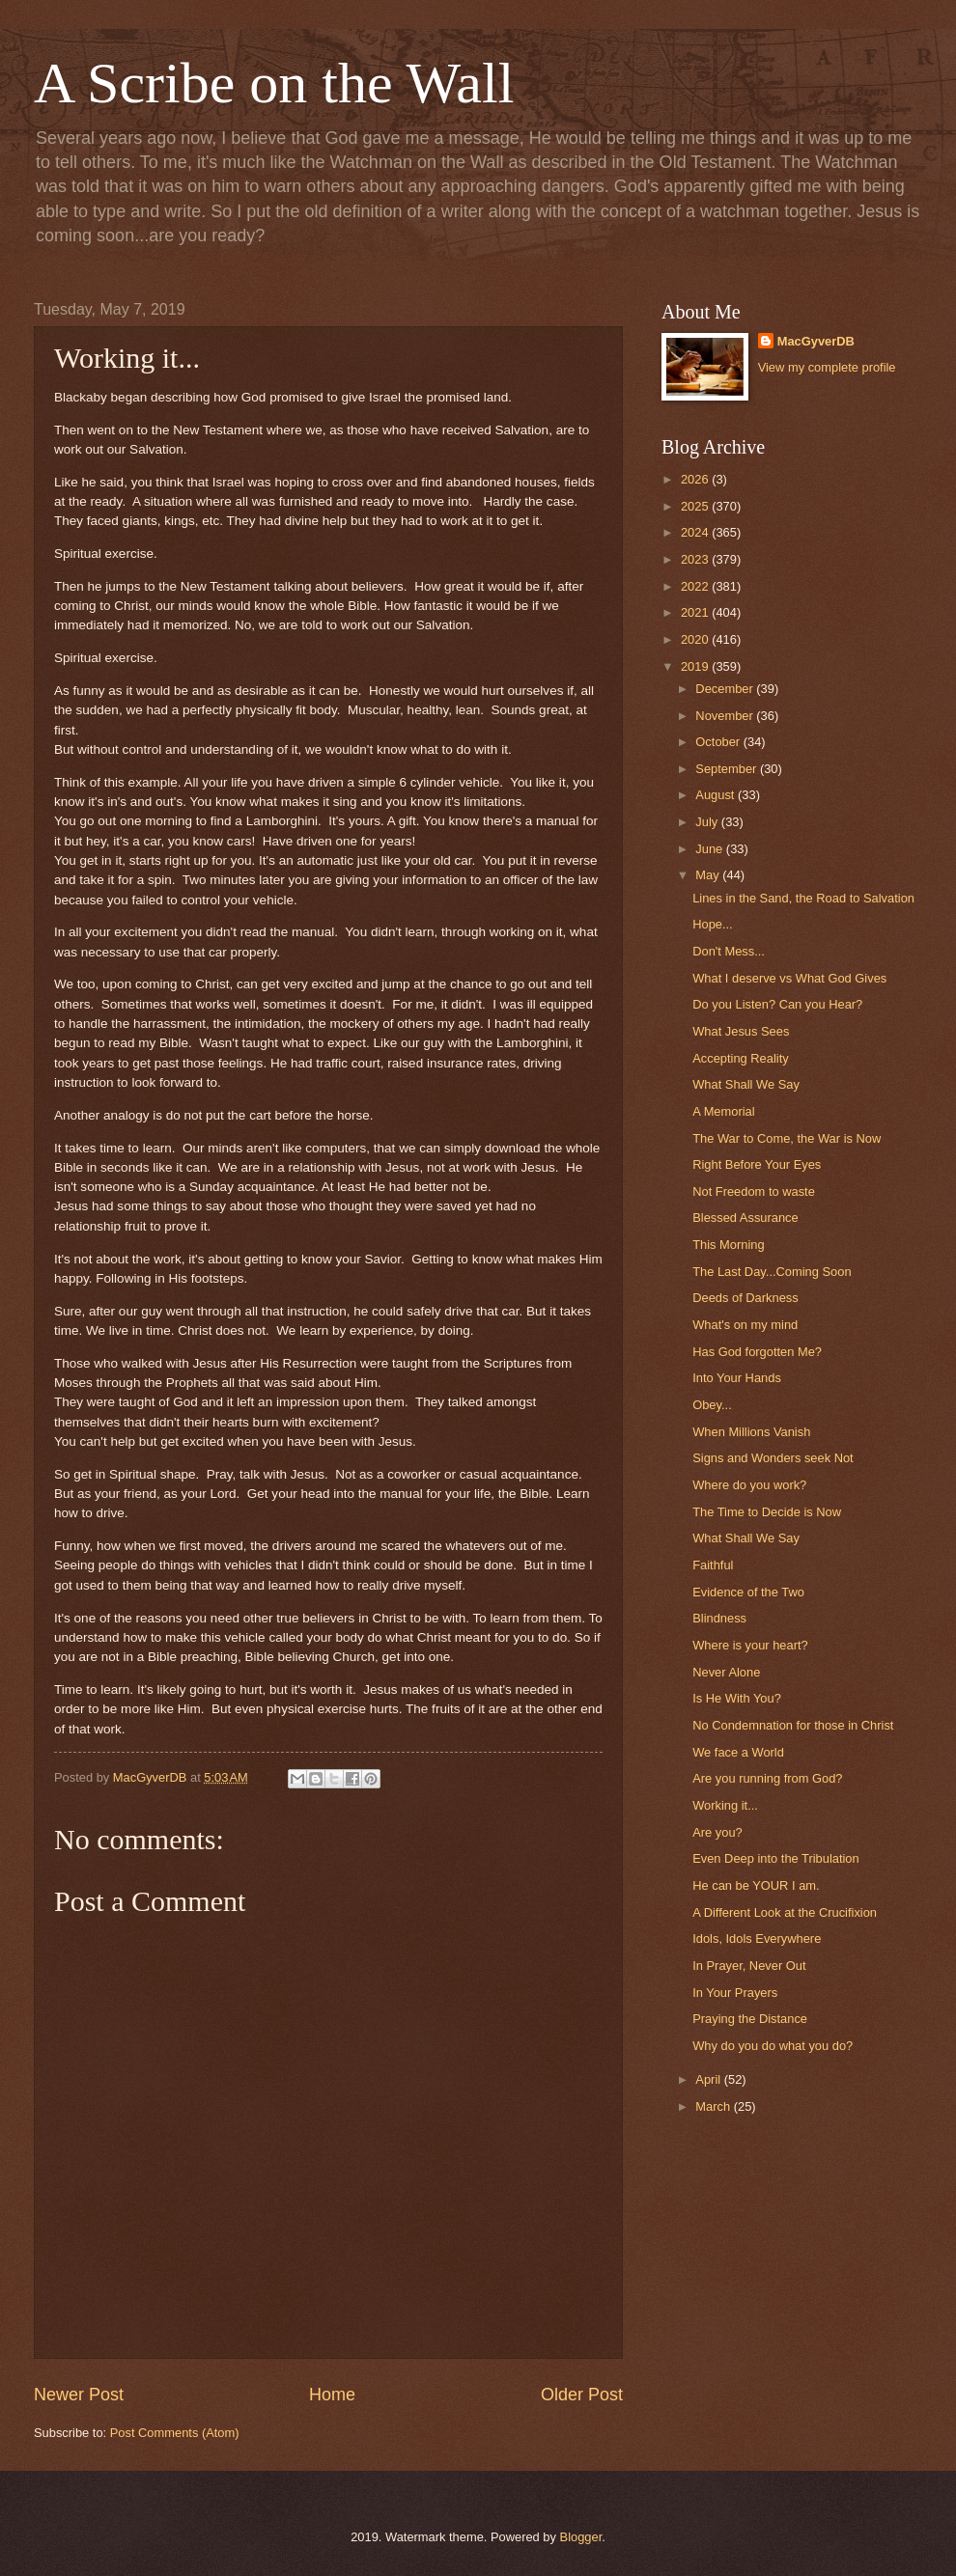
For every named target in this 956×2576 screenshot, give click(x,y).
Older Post (582, 2394)
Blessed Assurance (745, 1217)
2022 (696, 586)
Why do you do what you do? (772, 2045)
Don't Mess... (728, 951)
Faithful (712, 1565)
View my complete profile (827, 367)
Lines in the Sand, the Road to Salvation (803, 898)
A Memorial (723, 1111)
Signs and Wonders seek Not (773, 1458)
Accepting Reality (740, 1058)
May (708, 875)
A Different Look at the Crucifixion (784, 1912)
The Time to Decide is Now (766, 1512)
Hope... (712, 924)
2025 (696, 506)
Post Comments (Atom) (174, 2432)
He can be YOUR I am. (755, 1885)
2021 (696, 612)
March (714, 2106)
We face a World (738, 1752)
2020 (696, 639)
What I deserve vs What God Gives (789, 978)
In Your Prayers (734, 1992)
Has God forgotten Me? (757, 1351)
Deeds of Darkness (745, 1297)
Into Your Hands (736, 1378)
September (727, 769)
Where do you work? (749, 1485)
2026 (696, 479)
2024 (696, 532)
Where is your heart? (750, 1645)
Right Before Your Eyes (756, 1164)
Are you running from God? (767, 1778)
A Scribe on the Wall (274, 83)
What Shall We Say (746, 1084)
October (719, 741)
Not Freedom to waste (753, 1191)
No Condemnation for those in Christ (792, 1725)
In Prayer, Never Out (748, 1965)
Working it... (725, 1805)
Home (332, 2394)
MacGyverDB (816, 341)
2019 (696, 666)
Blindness (719, 1618)
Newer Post (79, 2394)
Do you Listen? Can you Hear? (777, 1004)
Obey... (712, 1405)
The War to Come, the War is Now (786, 1138)
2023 (696, 559)
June (710, 849)
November (725, 715)
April (709, 2079)
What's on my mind (745, 1324)
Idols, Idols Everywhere (756, 1938)
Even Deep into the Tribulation (775, 1858)
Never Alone (726, 1672)
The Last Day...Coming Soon (771, 1271)
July (707, 822)
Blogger (581, 2537)
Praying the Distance (749, 2018)
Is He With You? (736, 1698)
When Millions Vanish (751, 1432)
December (725, 688)
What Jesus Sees (740, 1031)
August (716, 795)
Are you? (717, 1832)
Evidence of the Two (748, 1592)
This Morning (728, 1244)
